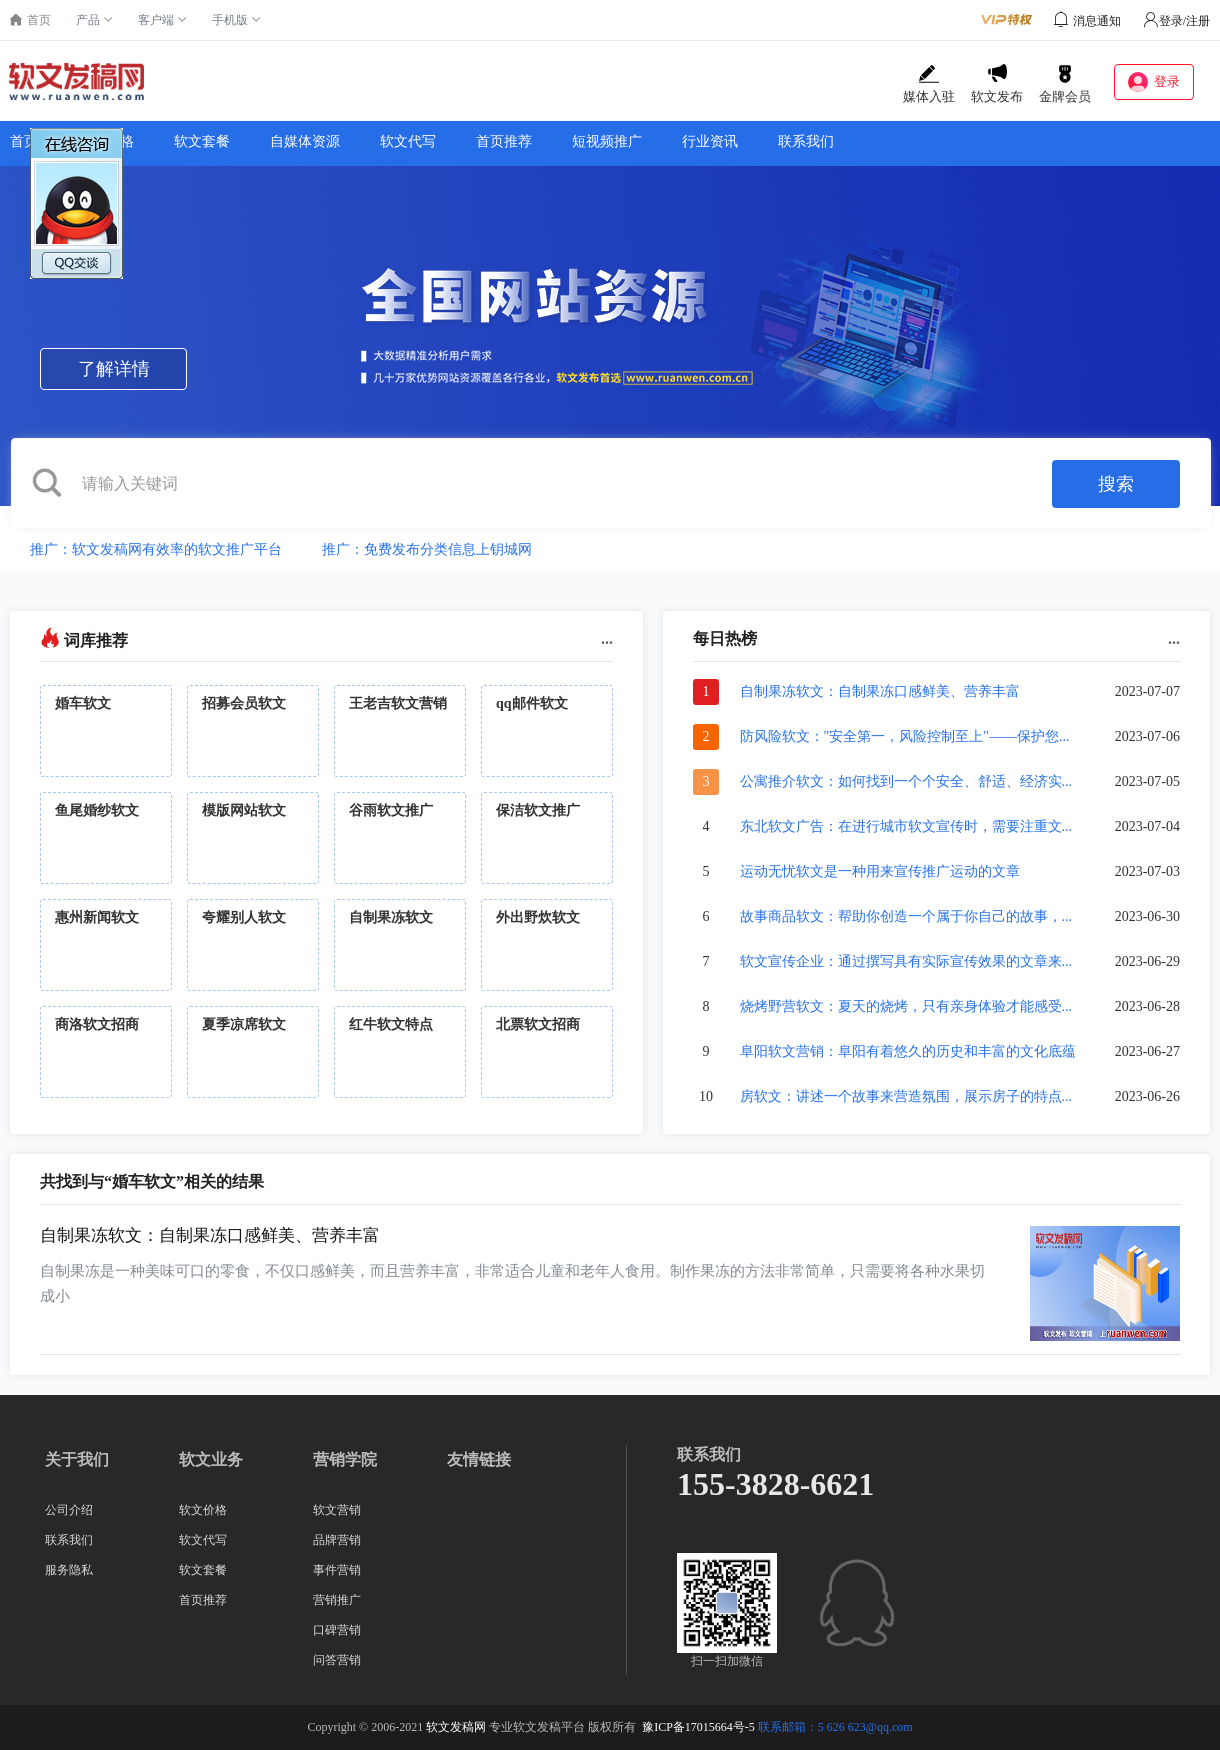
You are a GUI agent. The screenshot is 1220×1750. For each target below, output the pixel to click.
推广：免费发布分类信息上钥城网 (427, 549)
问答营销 (337, 1660)
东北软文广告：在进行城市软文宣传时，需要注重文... (906, 826)
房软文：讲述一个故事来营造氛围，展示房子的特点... (906, 1096)
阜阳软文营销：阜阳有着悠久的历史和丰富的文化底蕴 (908, 1051)
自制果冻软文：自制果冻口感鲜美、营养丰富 (880, 691)
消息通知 (1097, 21)
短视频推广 (607, 141)
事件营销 (337, 1570)
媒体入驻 (929, 84)
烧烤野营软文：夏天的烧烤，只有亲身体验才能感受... (906, 1006)
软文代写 (408, 141)
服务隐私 (69, 1570)
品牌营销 (337, 1540)
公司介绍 (69, 1510)
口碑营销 (337, 1630)
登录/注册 (1176, 21)
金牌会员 (1065, 84)
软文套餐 (202, 141)
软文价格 (106, 141)
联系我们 (806, 141)
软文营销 (337, 1510)
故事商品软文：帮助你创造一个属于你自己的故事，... (906, 916)
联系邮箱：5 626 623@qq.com (835, 1727)
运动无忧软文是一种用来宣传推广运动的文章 (880, 871)
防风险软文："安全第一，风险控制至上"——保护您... (905, 736)
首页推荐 (504, 141)
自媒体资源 (305, 141)
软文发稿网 (456, 1727)
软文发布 (997, 84)
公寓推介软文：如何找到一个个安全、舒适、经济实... (906, 781)
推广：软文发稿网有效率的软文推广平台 (156, 549)
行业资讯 (710, 141)
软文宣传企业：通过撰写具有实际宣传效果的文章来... (906, 961)
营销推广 (337, 1600)
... (607, 638)
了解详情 (114, 369)
